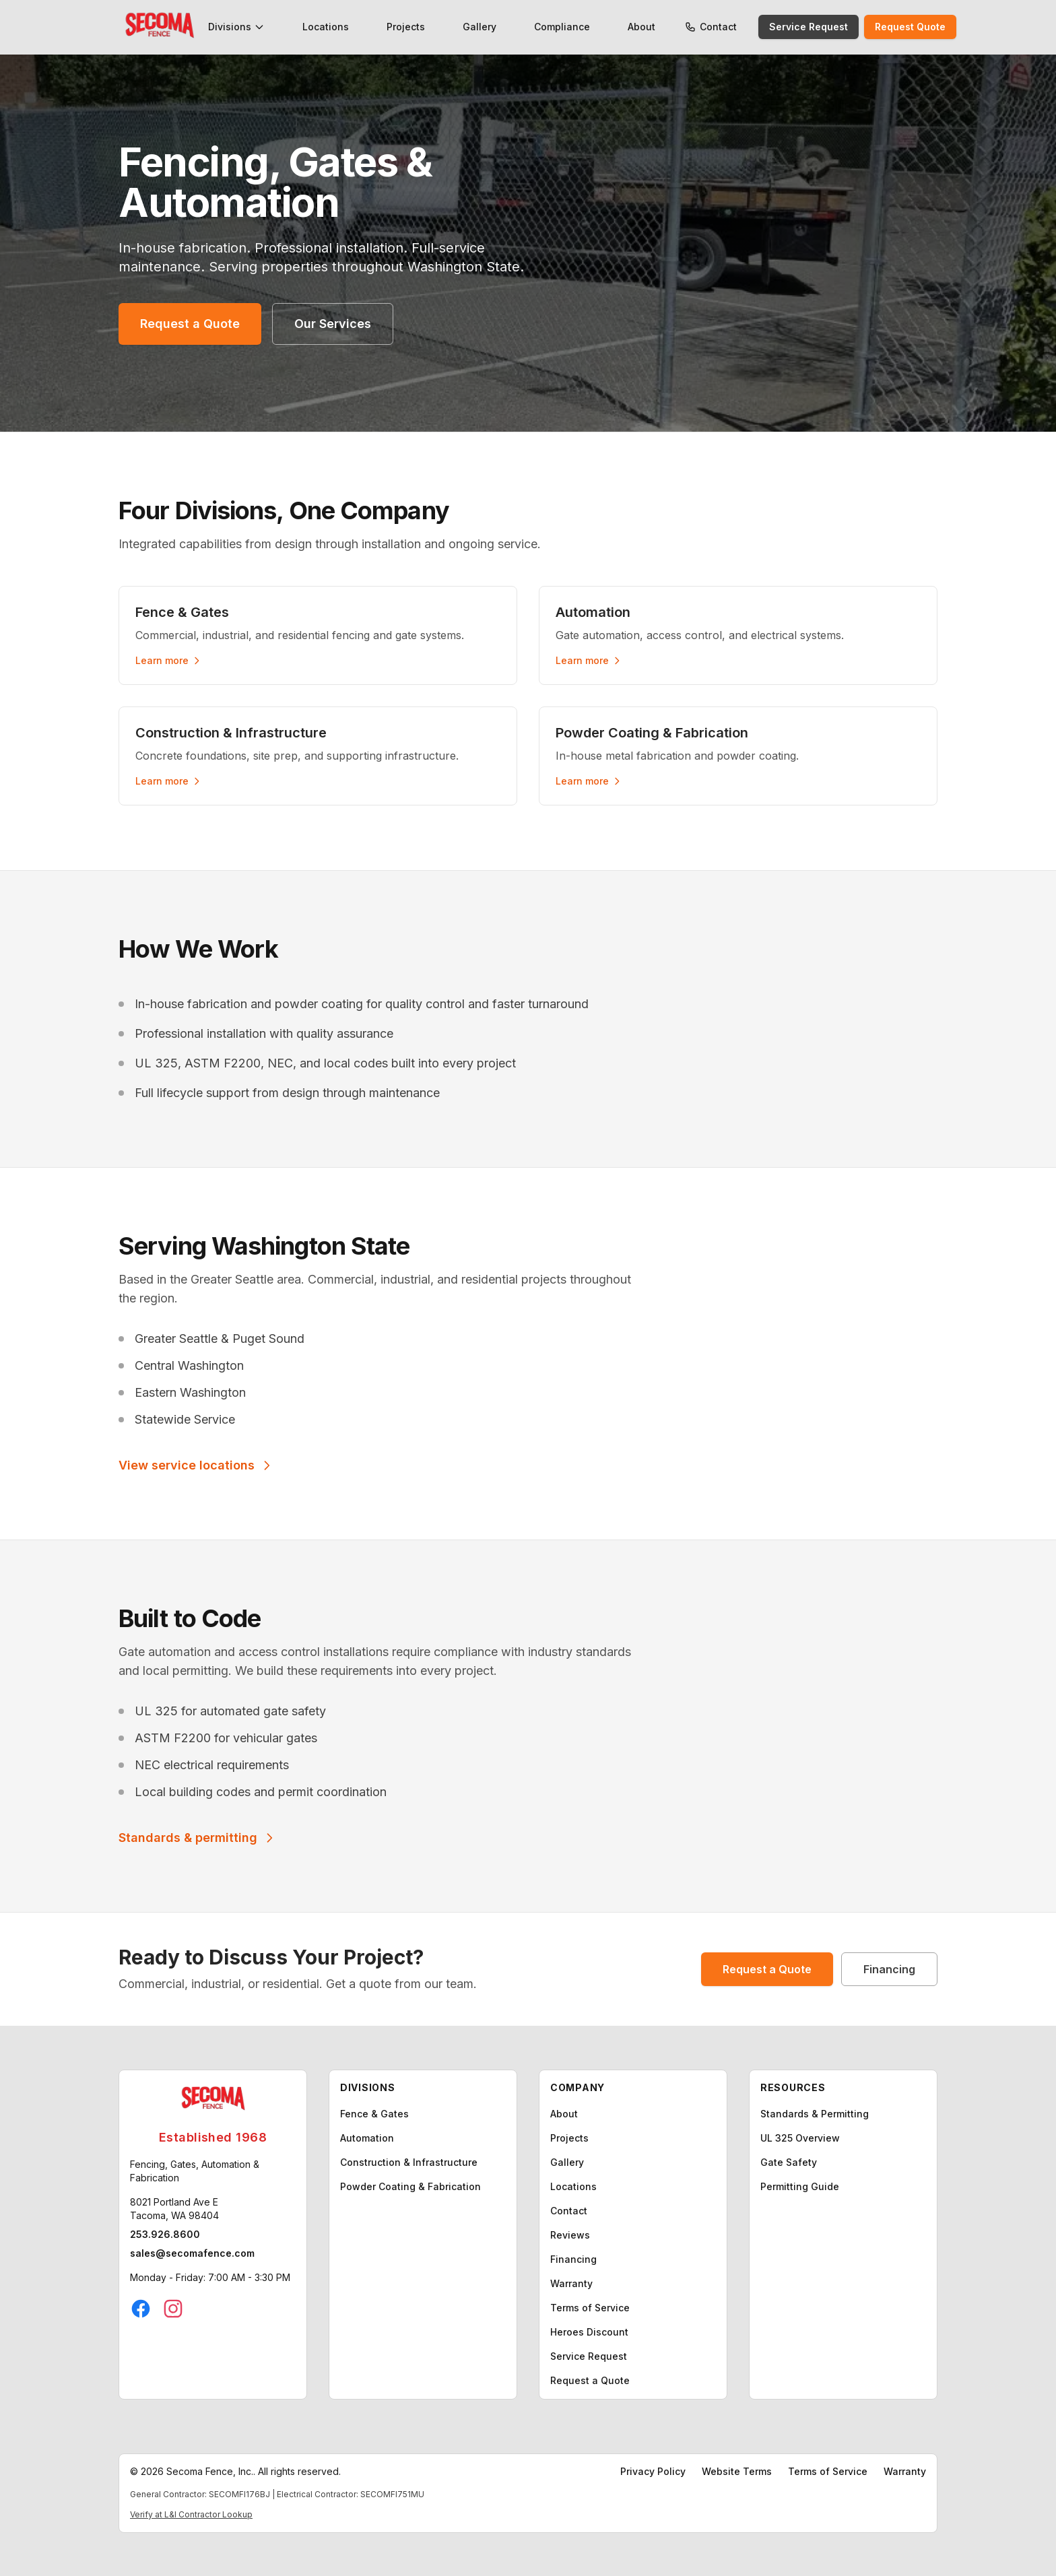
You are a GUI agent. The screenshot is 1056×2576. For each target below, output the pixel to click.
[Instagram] (173, 2308)
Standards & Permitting (814, 2113)
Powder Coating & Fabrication (410, 2186)
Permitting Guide (799, 2186)
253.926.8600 (165, 2234)
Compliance (562, 26)
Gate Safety (788, 2162)
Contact (718, 26)
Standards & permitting (197, 1837)
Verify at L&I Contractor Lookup (191, 2514)
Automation (367, 2138)
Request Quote (910, 26)
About (641, 26)
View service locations (196, 1465)
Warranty (571, 2283)
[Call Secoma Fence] (690, 27)
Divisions (236, 26)
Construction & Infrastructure (408, 2162)
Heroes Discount (589, 2332)
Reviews (570, 2235)
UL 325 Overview (800, 2138)
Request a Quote (190, 324)
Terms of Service (590, 2307)
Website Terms (737, 2471)
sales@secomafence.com (192, 2253)
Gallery (479, 26)
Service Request (808, 26)
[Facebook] (141, 2308)
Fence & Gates (374, 2113)
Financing (889, 1969)
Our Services (332, 324)
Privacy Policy (653, 2471)
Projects (406, 26)
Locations (325, 26)
